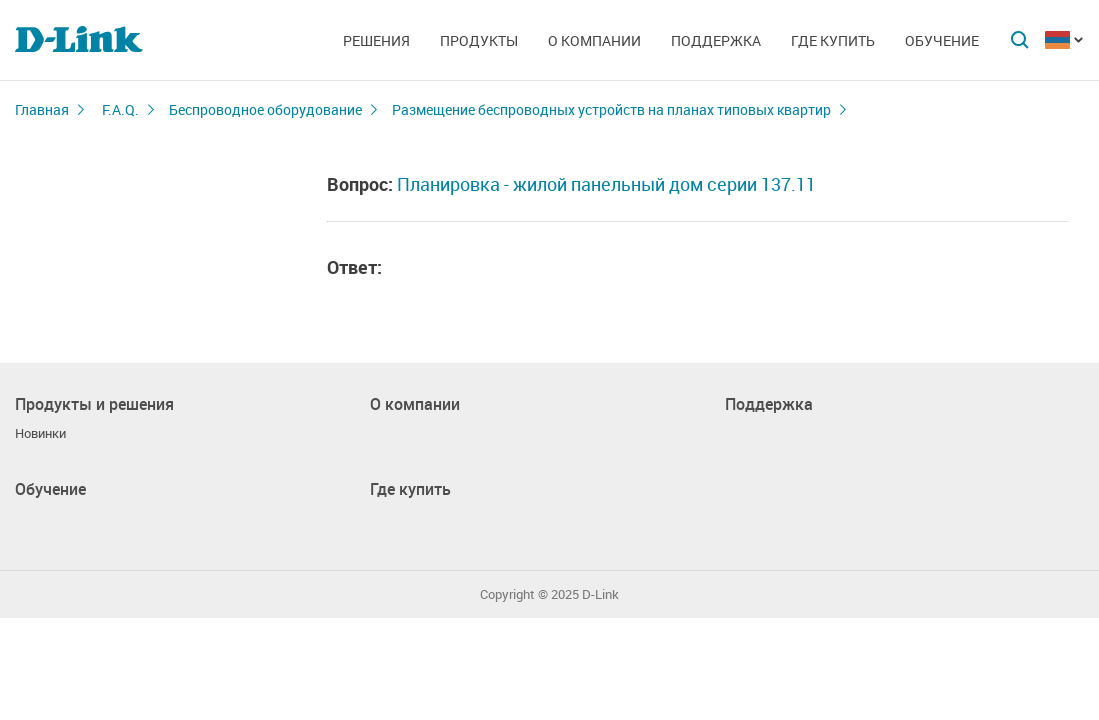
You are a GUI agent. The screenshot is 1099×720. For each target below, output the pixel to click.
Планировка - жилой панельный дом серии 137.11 (606, 184)
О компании (594, 40)
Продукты (479, 40)
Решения (376, 40)
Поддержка (716, 40)
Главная (42, 109)
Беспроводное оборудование (265, 109)
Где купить (833, 40)
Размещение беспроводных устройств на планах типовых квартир (611, 109)
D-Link (600, 594)
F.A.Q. (120, 109)
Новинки (40, 433)
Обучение (942, 40)
